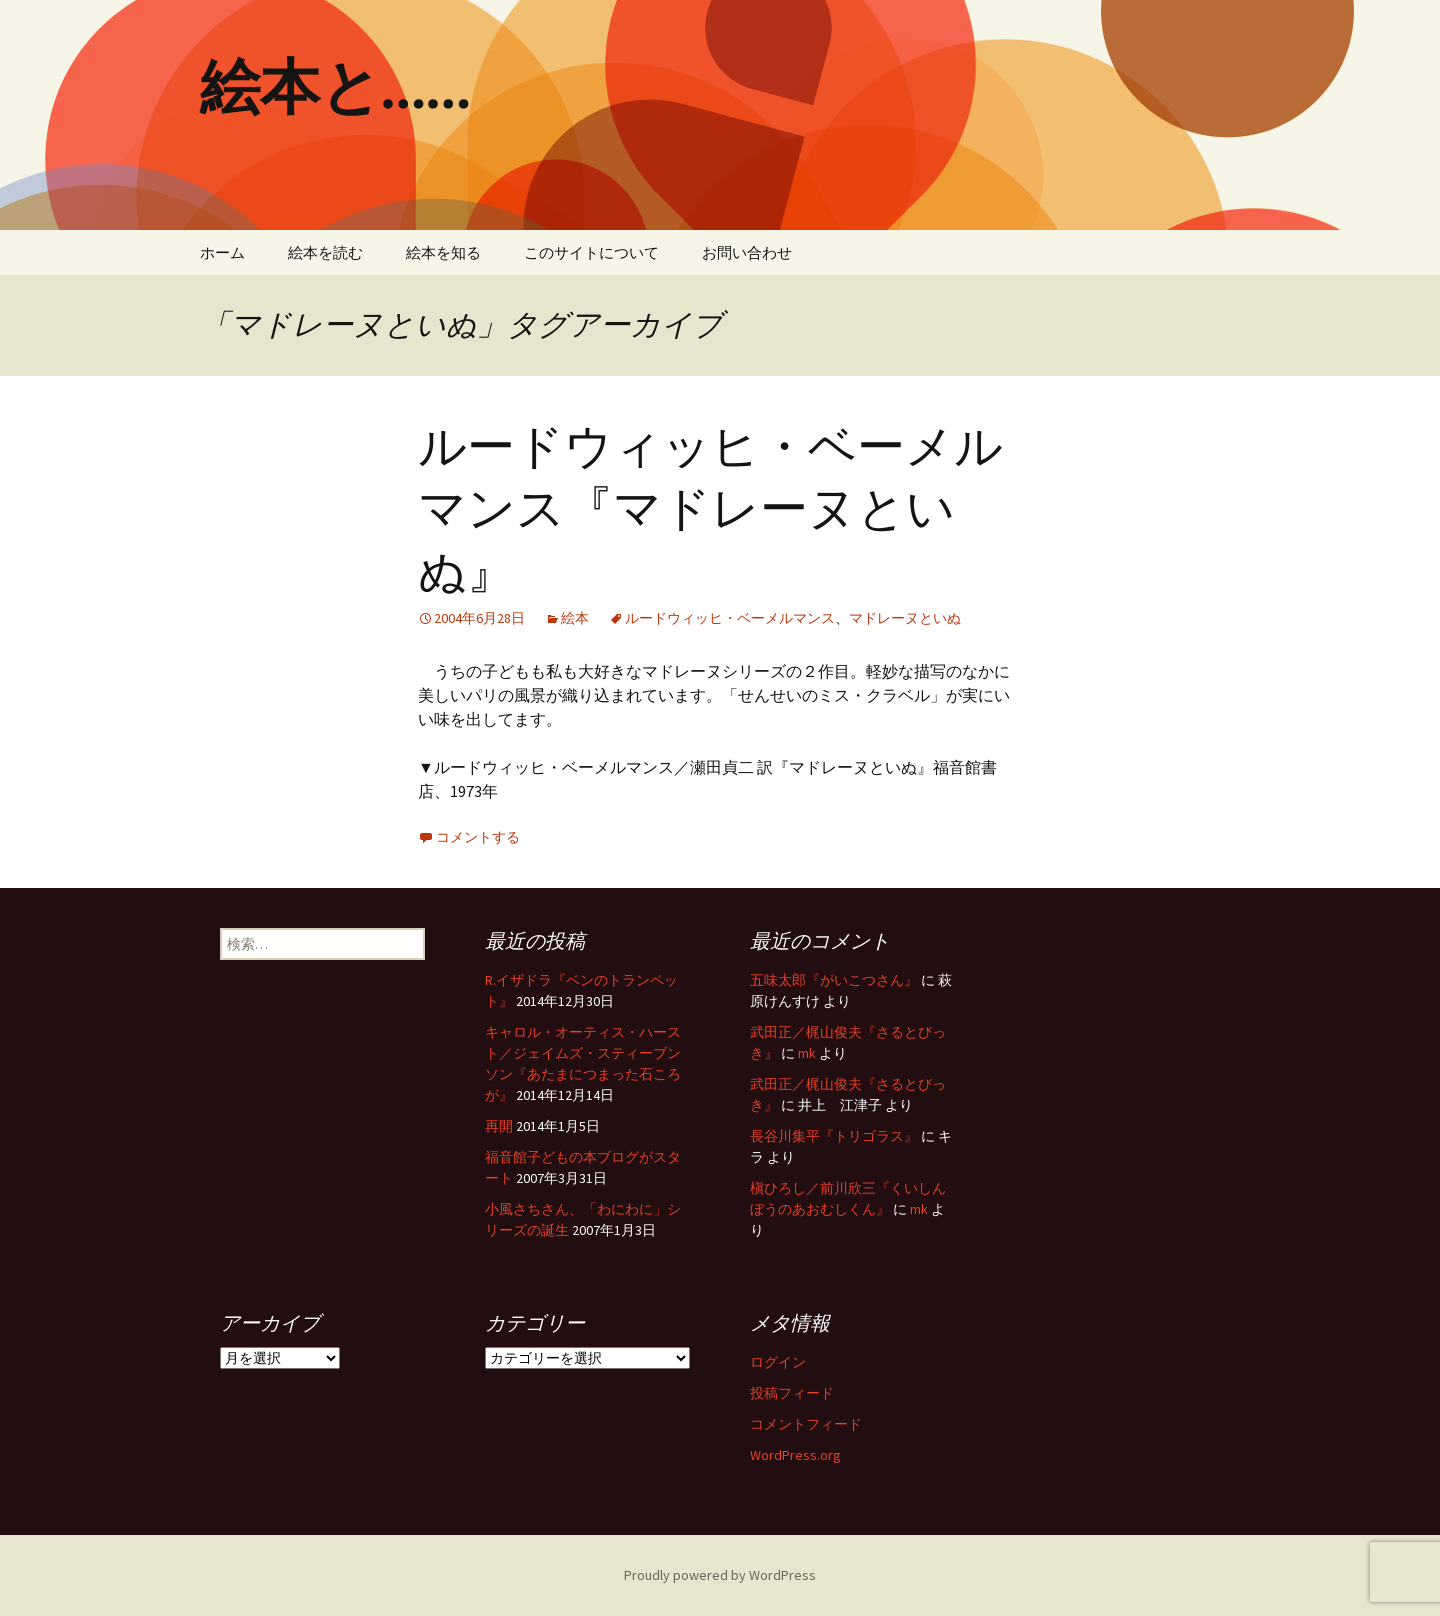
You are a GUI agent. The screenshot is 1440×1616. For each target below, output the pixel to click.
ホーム (222, 252)
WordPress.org (795, 1455)
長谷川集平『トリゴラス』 (834, 1136)
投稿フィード (792, 1393)
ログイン (778, 1362)
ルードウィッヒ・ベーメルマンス (730, 618)
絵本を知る (443, 252)
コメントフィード (806, 1424)
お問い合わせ (747, 252)
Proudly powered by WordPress (720, 1575)
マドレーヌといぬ (905, 618)
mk (807, 1053)
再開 (499, 1126)
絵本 (575, 618)
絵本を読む (325, 252)
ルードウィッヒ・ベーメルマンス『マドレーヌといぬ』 (710, 509)
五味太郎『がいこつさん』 (834, 980)
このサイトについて (591, 252)
